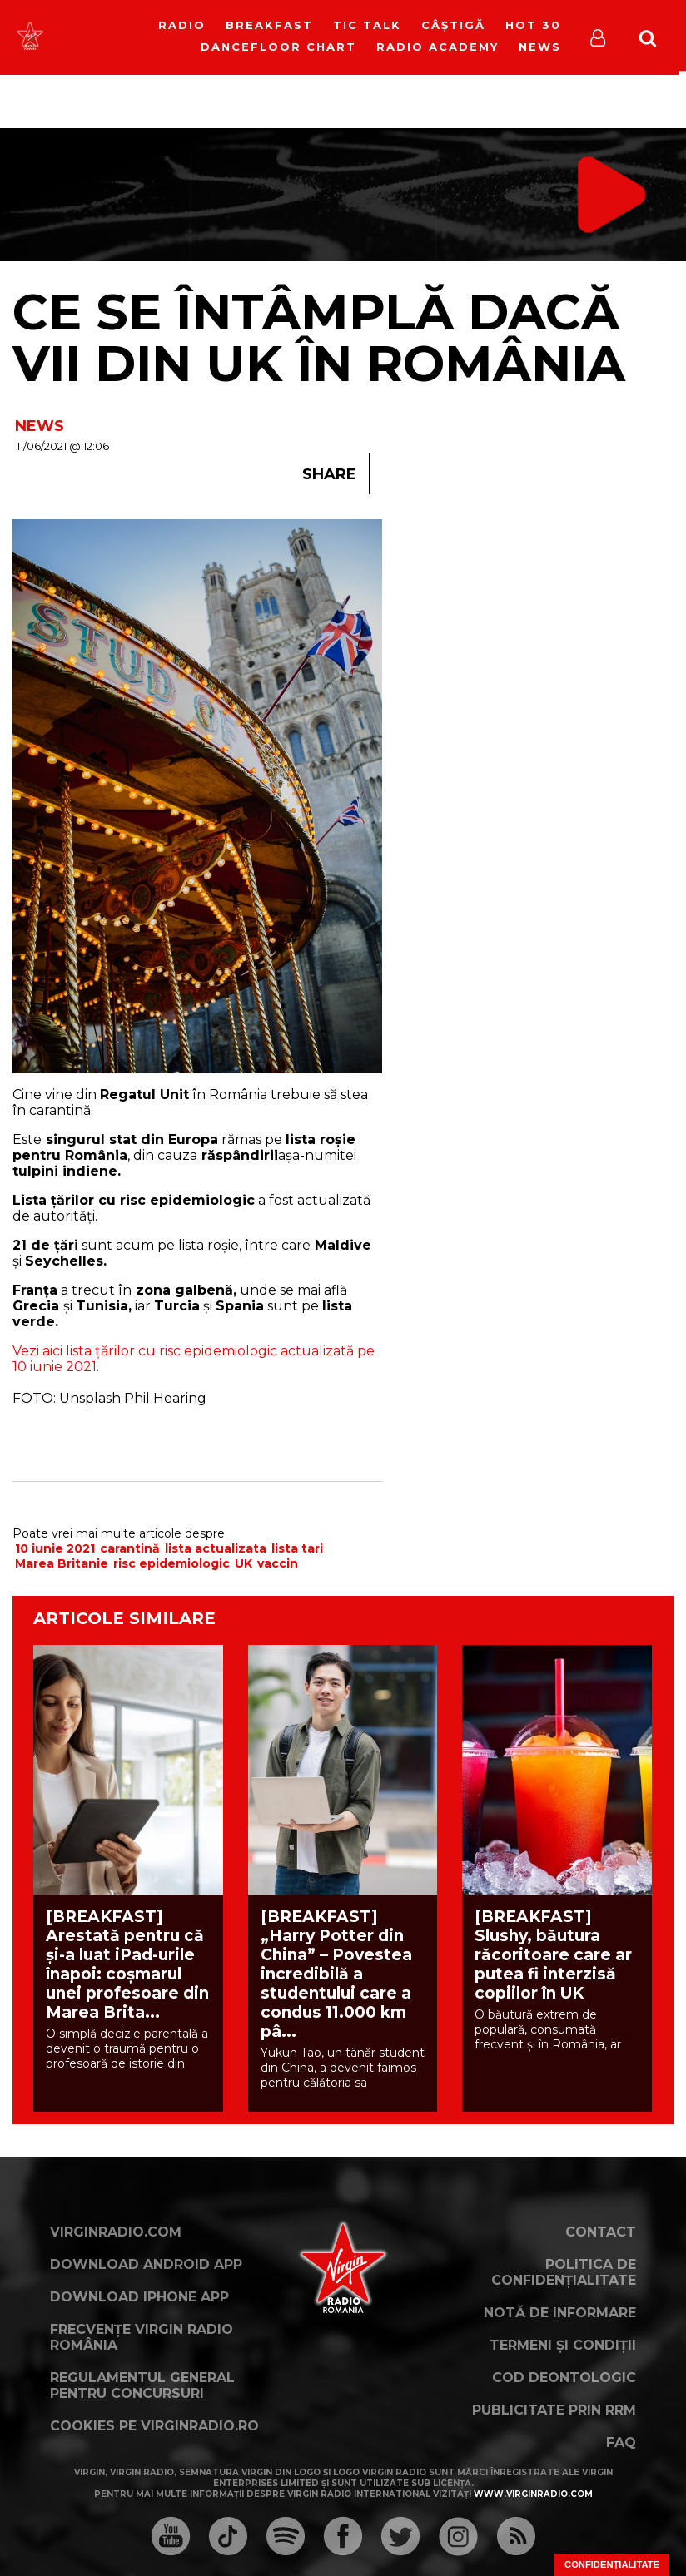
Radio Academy (437, 46)
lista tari (297, 1548)
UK (243, 1563)
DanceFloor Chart (278, 46)
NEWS (39, 426)
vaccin (277, 1563)
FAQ (621, 2442)
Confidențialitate (611, 2564)
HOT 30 (533, 25)
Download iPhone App (139, 2297)
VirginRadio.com (115, 2232)
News (540, 46)
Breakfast (269, 25)
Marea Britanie (61, 1563)
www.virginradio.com (533, 2494)
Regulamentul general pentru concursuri (142, 2385)
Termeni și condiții (563, 2345)
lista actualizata (215, 1548)
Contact (600, 2232)
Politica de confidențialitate (563, 2272)
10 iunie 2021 (55, 1548)
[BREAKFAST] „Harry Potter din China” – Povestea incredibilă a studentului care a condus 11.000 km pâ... (336, 1974)
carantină (130, 1548)
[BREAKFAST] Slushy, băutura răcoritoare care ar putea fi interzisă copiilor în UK (553, 1955)
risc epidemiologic (171, 1563)
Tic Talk (367, 25)
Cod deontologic (564, 2377)
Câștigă (453, 25)
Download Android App (146, 2264)
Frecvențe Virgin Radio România (141, 2337)
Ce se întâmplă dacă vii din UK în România (318, 337)
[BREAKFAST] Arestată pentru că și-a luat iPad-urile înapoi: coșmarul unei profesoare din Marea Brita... (127, 1964)
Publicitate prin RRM (554, 2410)
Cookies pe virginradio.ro (154, 2426)
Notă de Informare (560, 2313)
